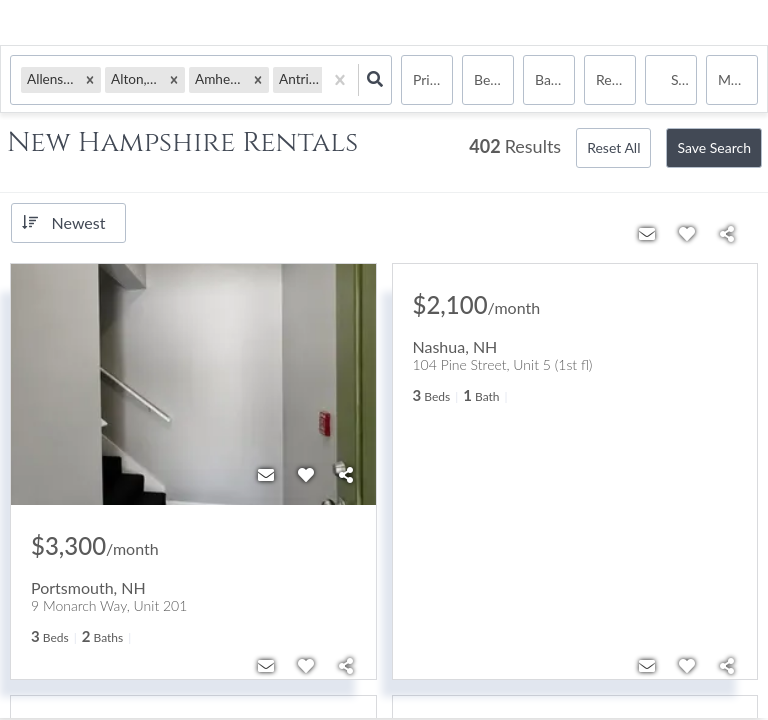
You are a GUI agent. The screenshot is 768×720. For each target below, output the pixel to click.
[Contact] (266, 475)
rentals (616, 79)
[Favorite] (306, 475)
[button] (90, 79)
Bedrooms (494, 79)
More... (738, 79)
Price (428, 79)
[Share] (346, 475)
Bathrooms (555, 79)
